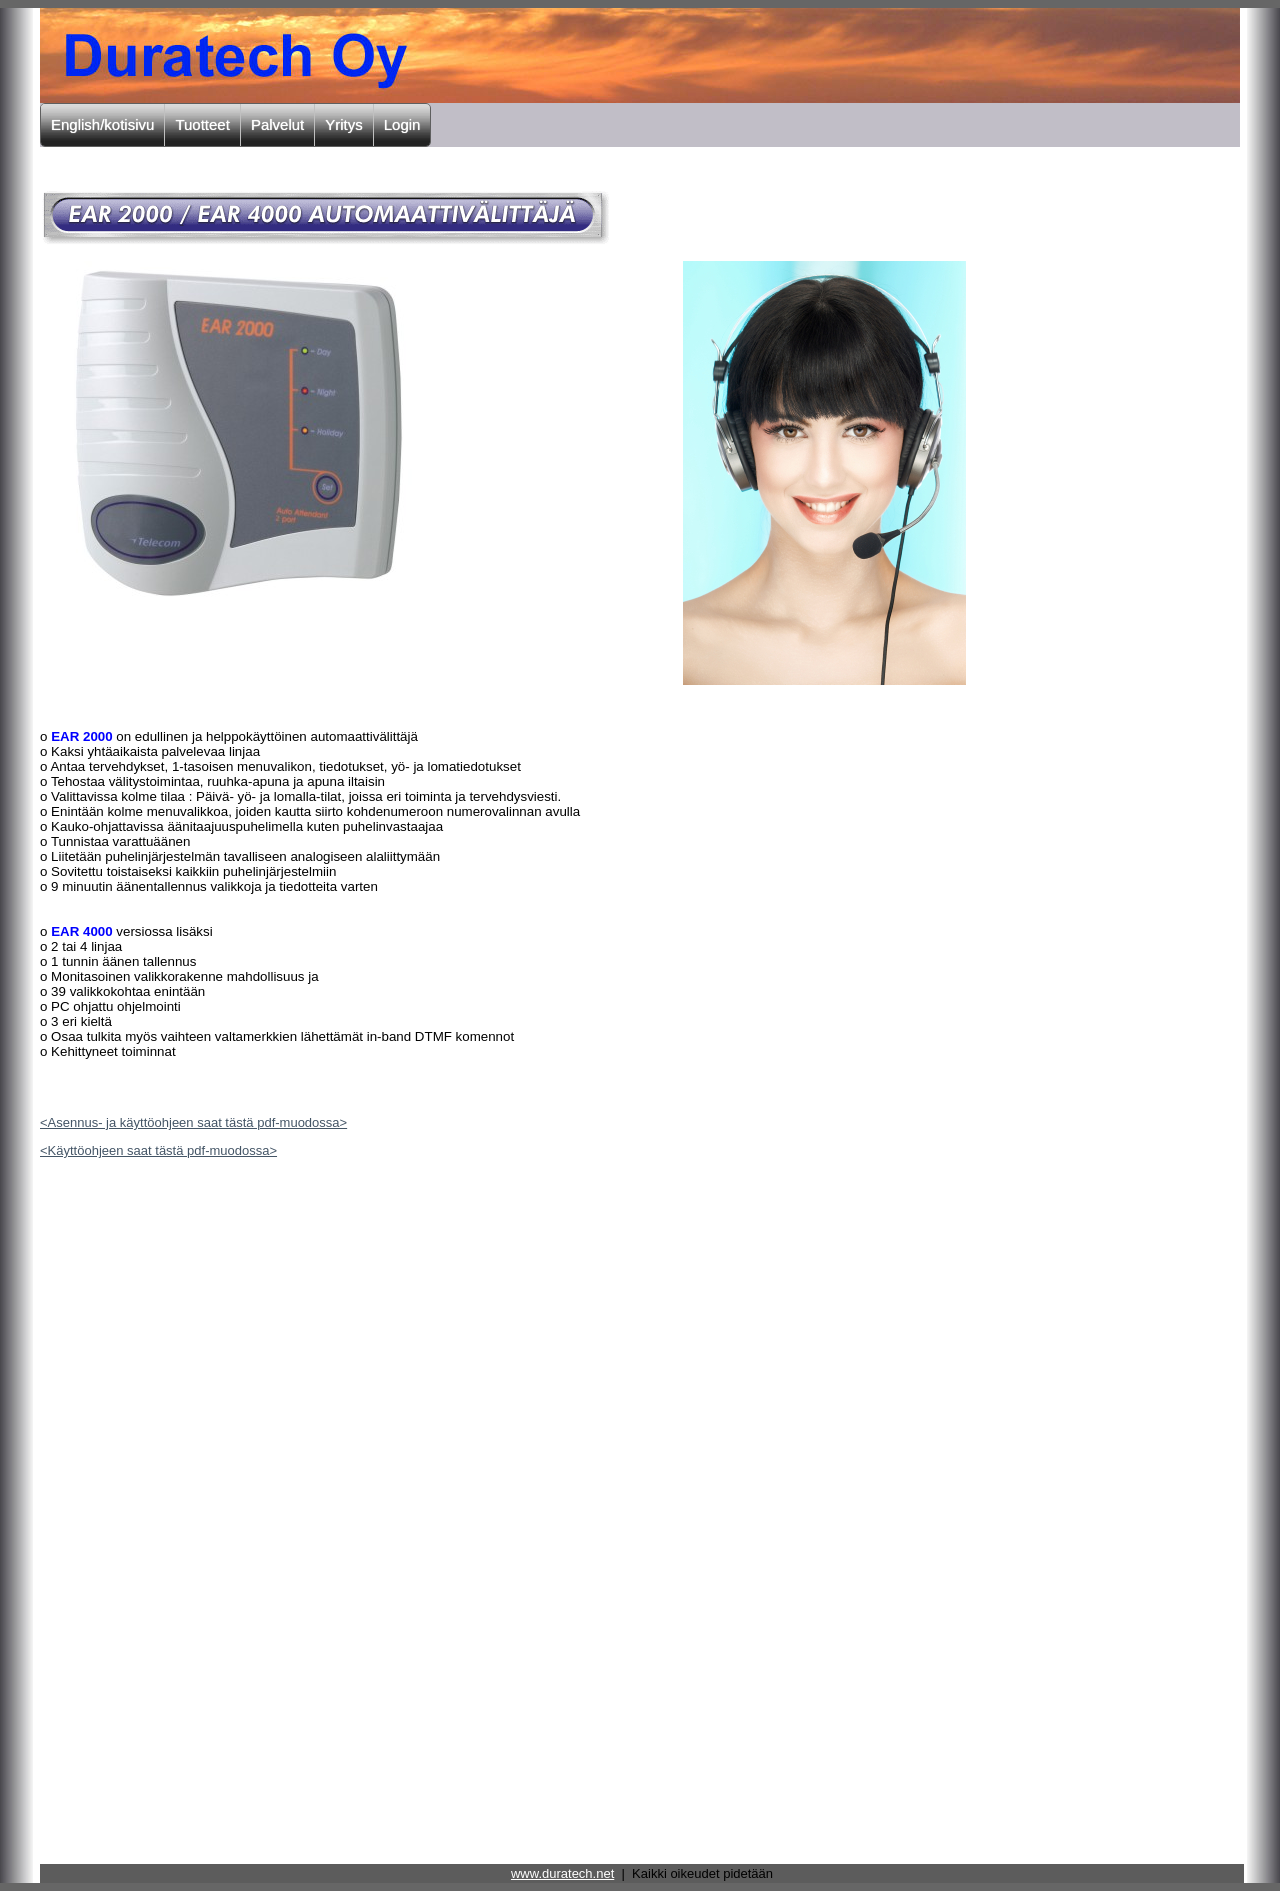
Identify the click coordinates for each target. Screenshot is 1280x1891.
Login (402, 124)
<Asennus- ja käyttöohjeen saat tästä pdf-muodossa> (193, 1122)
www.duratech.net (562, 1873)
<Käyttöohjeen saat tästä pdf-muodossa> (158, 1150)
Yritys (344, 124)
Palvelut (277, 124)
